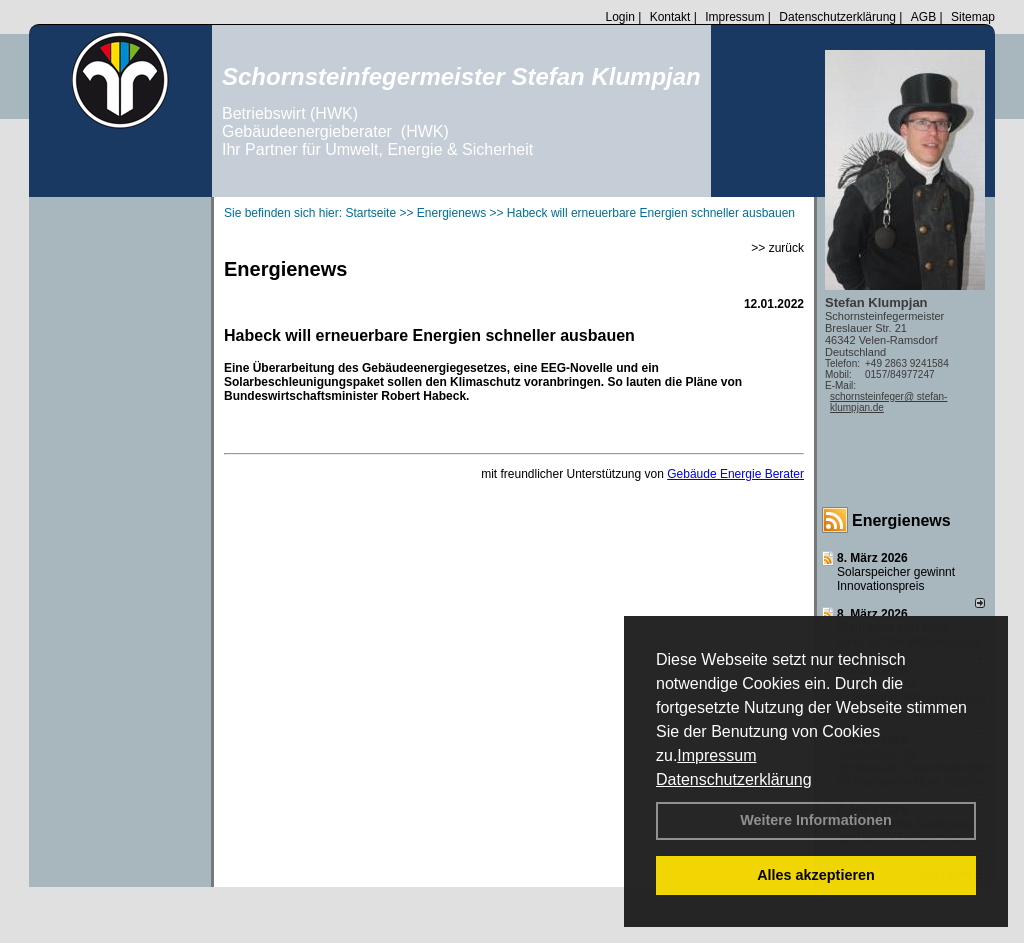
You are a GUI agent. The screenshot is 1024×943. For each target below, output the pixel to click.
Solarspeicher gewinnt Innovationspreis (896, 579)
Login (619, 17)
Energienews (901, 520)
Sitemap (973, 17)
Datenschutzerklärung (734, 779)
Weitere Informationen (816, 820)
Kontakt (670, 17)
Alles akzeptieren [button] (816, 875)
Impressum (716, 755)
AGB (923, 17)
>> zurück (777, 248)
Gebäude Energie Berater (735, 474)
